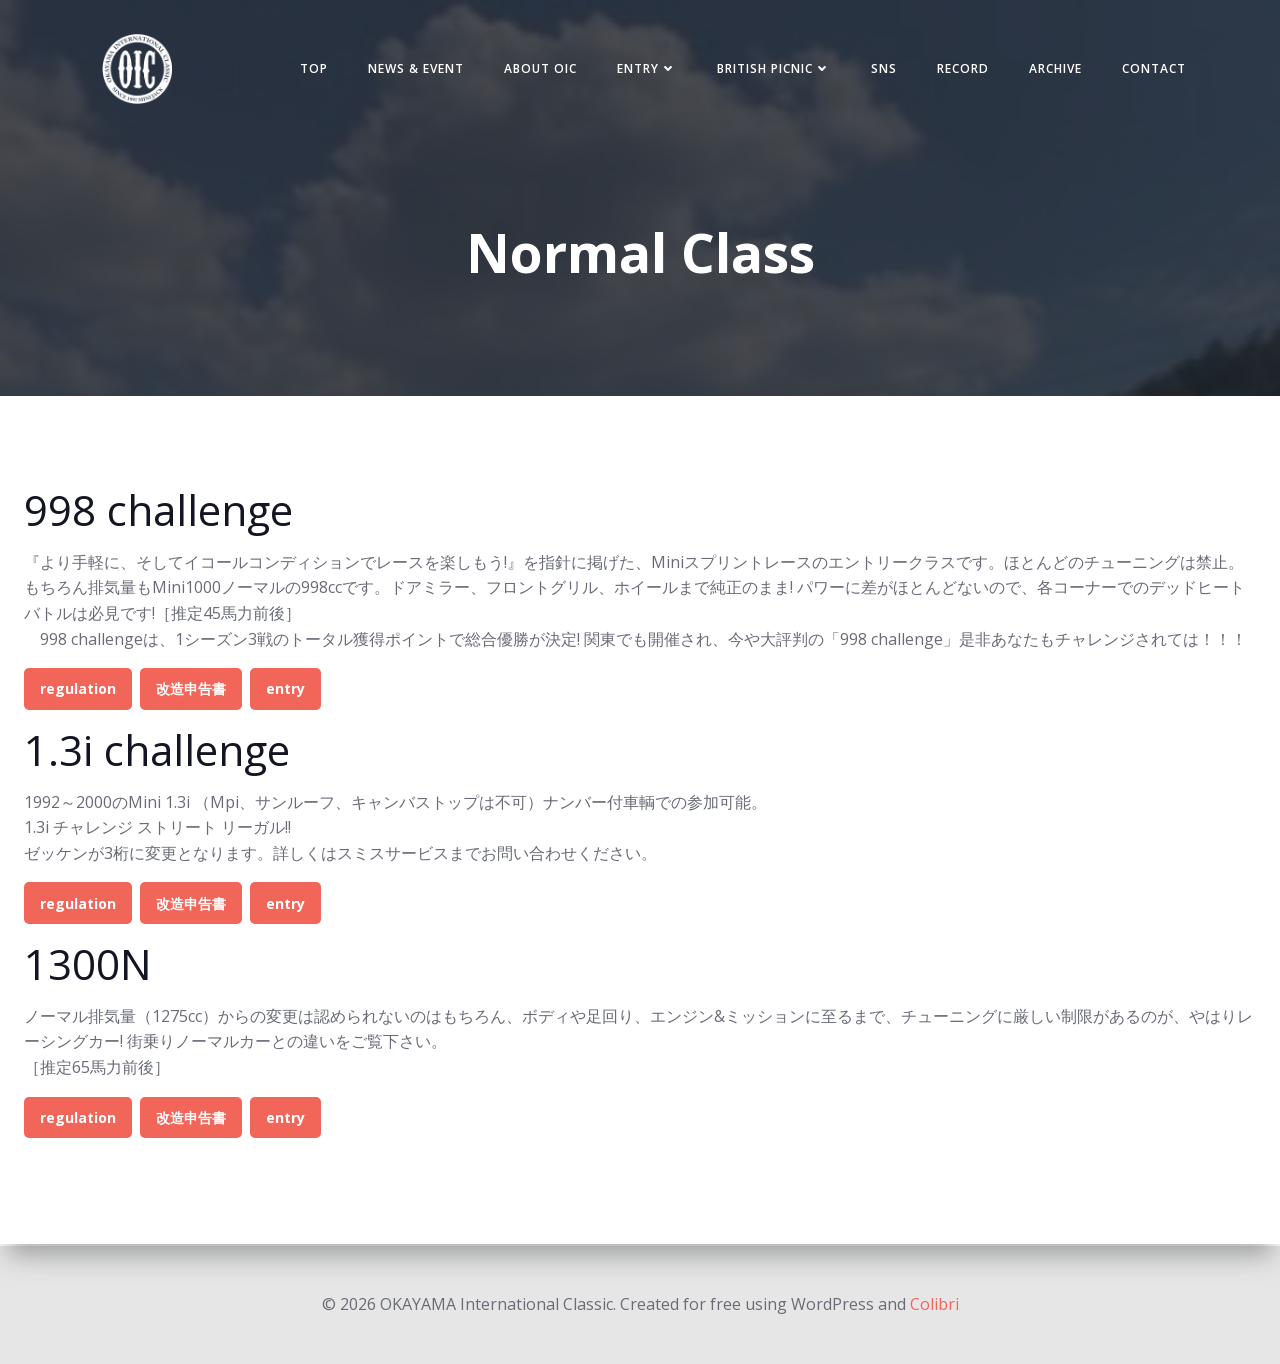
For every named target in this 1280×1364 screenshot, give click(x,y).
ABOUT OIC (537, 69)
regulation (78, 691)
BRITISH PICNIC (771, 69)
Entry (644, 69)
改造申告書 (191, 691)
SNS (881, 69)
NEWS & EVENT (413, 69)
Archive (1052, 69)
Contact (1151, 69)
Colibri (934, 1304)
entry (285, 691)
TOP (311, 69)
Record (960, 69)
